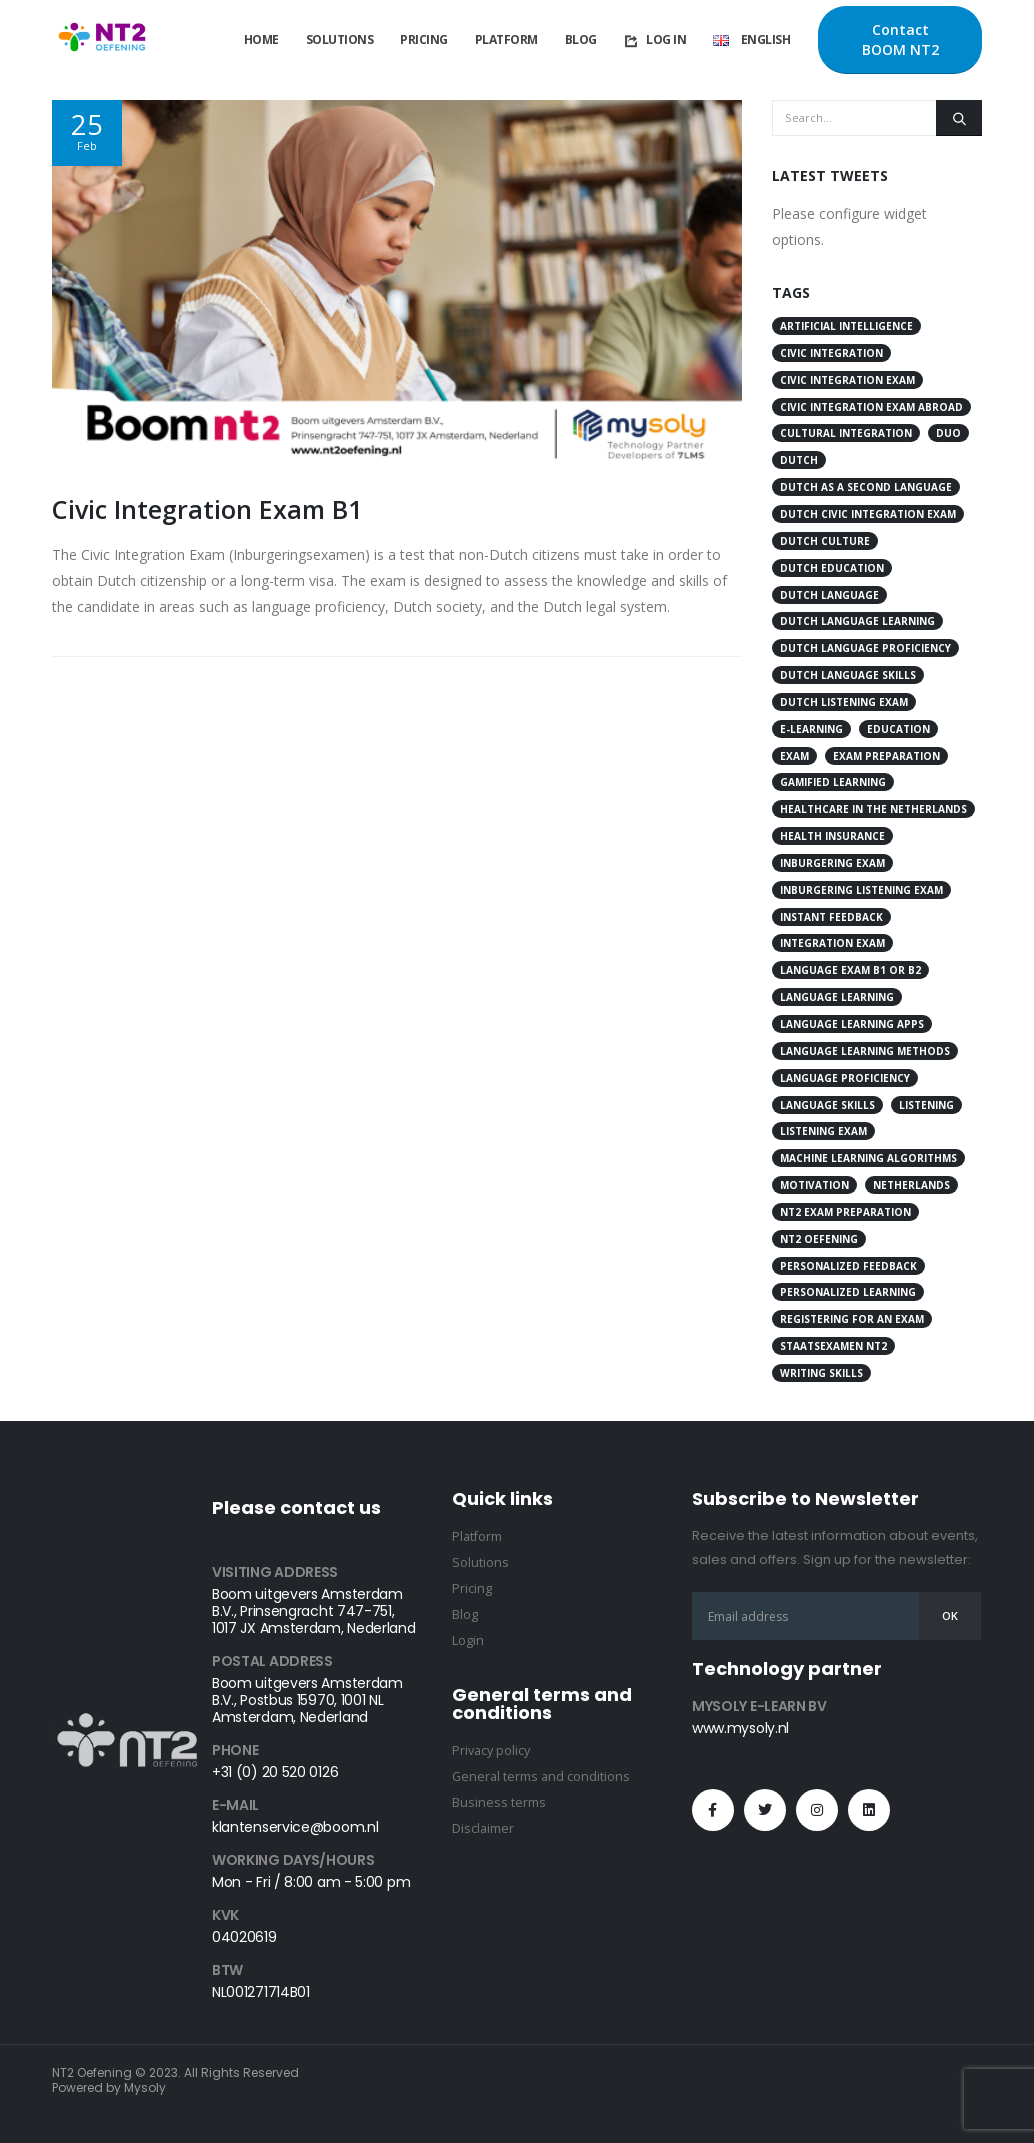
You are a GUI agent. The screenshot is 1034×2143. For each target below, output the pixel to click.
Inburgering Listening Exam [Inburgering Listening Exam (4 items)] (861, 890)
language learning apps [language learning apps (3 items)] (852, 1024)
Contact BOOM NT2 (900, 39)
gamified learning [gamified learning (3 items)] (833, 782)
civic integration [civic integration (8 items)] (831, 353)
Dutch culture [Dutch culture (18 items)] (825, 541)
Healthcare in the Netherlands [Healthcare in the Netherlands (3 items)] (873, 809)
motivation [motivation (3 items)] (814, 1185)
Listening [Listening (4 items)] (926, 1105)
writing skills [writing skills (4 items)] (821, 1373)
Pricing (424, 39)
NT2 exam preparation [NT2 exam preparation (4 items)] (845, 1212)
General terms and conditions (541, 1776)
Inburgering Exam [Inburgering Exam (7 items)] (832, 863)
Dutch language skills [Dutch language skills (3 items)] (848, 675)
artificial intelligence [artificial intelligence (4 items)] (846, 326)
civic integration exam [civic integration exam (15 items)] (847, 380)
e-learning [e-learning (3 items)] (811, 729)
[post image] (397, 281)
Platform (506, 39)
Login (468, 1640)
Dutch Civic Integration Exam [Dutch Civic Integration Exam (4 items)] (868, 514)
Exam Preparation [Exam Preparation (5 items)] (886, 756)
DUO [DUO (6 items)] (948, 433)
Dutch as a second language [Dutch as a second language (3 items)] (866, 487)
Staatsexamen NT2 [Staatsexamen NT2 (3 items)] (833, 1346)
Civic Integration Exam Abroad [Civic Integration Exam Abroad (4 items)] (871, 407)
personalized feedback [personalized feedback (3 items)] (848, 1266)
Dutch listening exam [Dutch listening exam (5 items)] (844, 702)
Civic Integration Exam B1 (207, 509)
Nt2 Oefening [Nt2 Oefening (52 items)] (819, 1239)
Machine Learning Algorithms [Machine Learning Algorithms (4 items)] (868, 1158)
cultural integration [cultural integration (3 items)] (846, 433)
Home (261, 39)
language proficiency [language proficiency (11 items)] (845, 1078)
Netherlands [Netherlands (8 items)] (911, 1185)
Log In (655, 40)
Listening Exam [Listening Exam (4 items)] (823, 1131)
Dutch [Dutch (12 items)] (799, 460)
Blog (581, 39)
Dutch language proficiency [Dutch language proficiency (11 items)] (865, 648)
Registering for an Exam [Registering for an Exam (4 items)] (852, 1319)
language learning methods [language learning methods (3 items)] (865, 1051)
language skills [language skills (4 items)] (827, 1105)
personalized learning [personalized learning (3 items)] (848, 1292)
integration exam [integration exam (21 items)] (832, 943)
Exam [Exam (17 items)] (794, 756)
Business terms (499, 1802)
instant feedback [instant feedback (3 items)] (831, 917)
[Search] (959, 118)
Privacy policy (491, 1750)
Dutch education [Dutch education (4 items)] (832, 568)
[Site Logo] (102, 40)
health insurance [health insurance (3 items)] (832, 836)
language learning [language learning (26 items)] (837, 997)
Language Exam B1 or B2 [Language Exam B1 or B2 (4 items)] (850, 970)
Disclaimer (483, 1828)
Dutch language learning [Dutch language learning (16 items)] (857, 621)
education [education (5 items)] (898, 729)
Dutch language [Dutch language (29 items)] (829, 595)
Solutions (340, 39)
